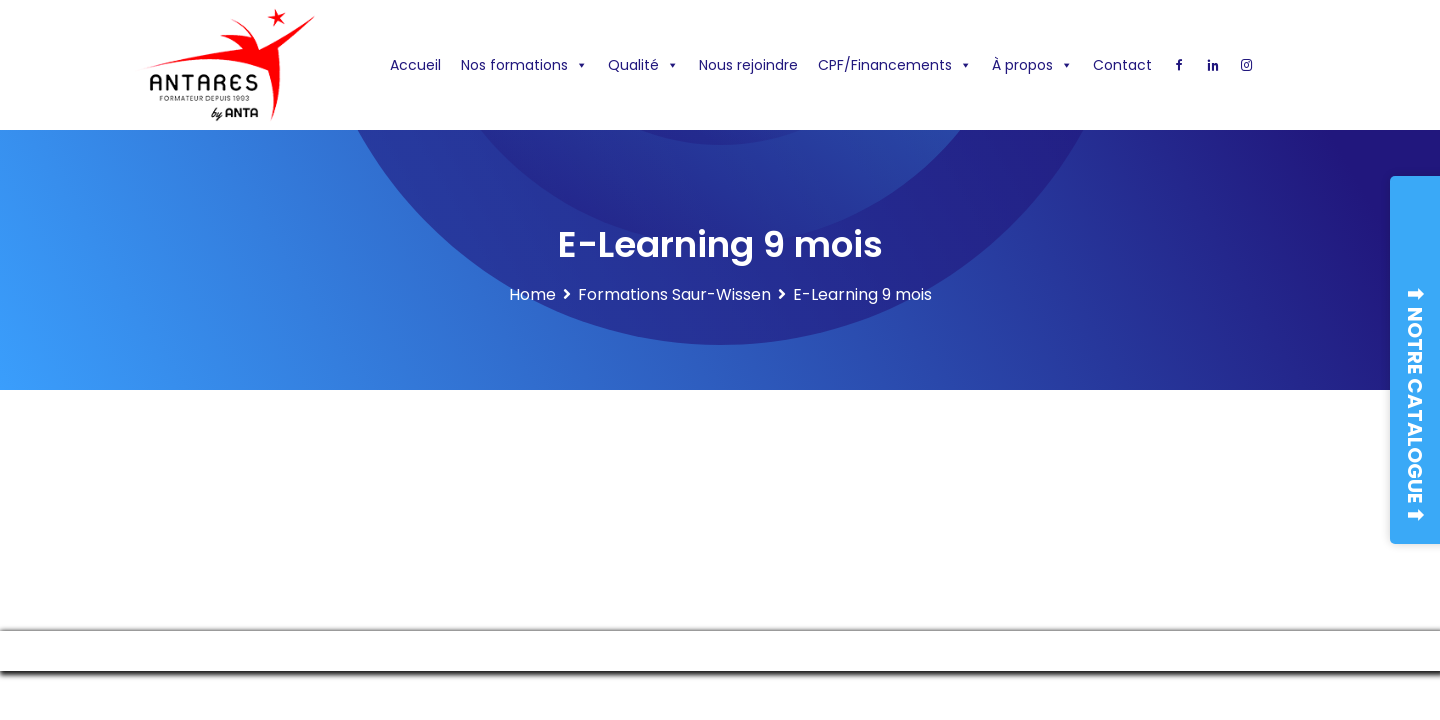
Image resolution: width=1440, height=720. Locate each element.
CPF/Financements (895, 65)
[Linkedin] (1213, 65)
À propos (1032, 65)
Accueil (415, 65)
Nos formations (524, 65)
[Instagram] (1247, 65)
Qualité (643, 65)
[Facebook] (1179, 65)
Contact (1122, 65)
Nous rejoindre (748, 65)
